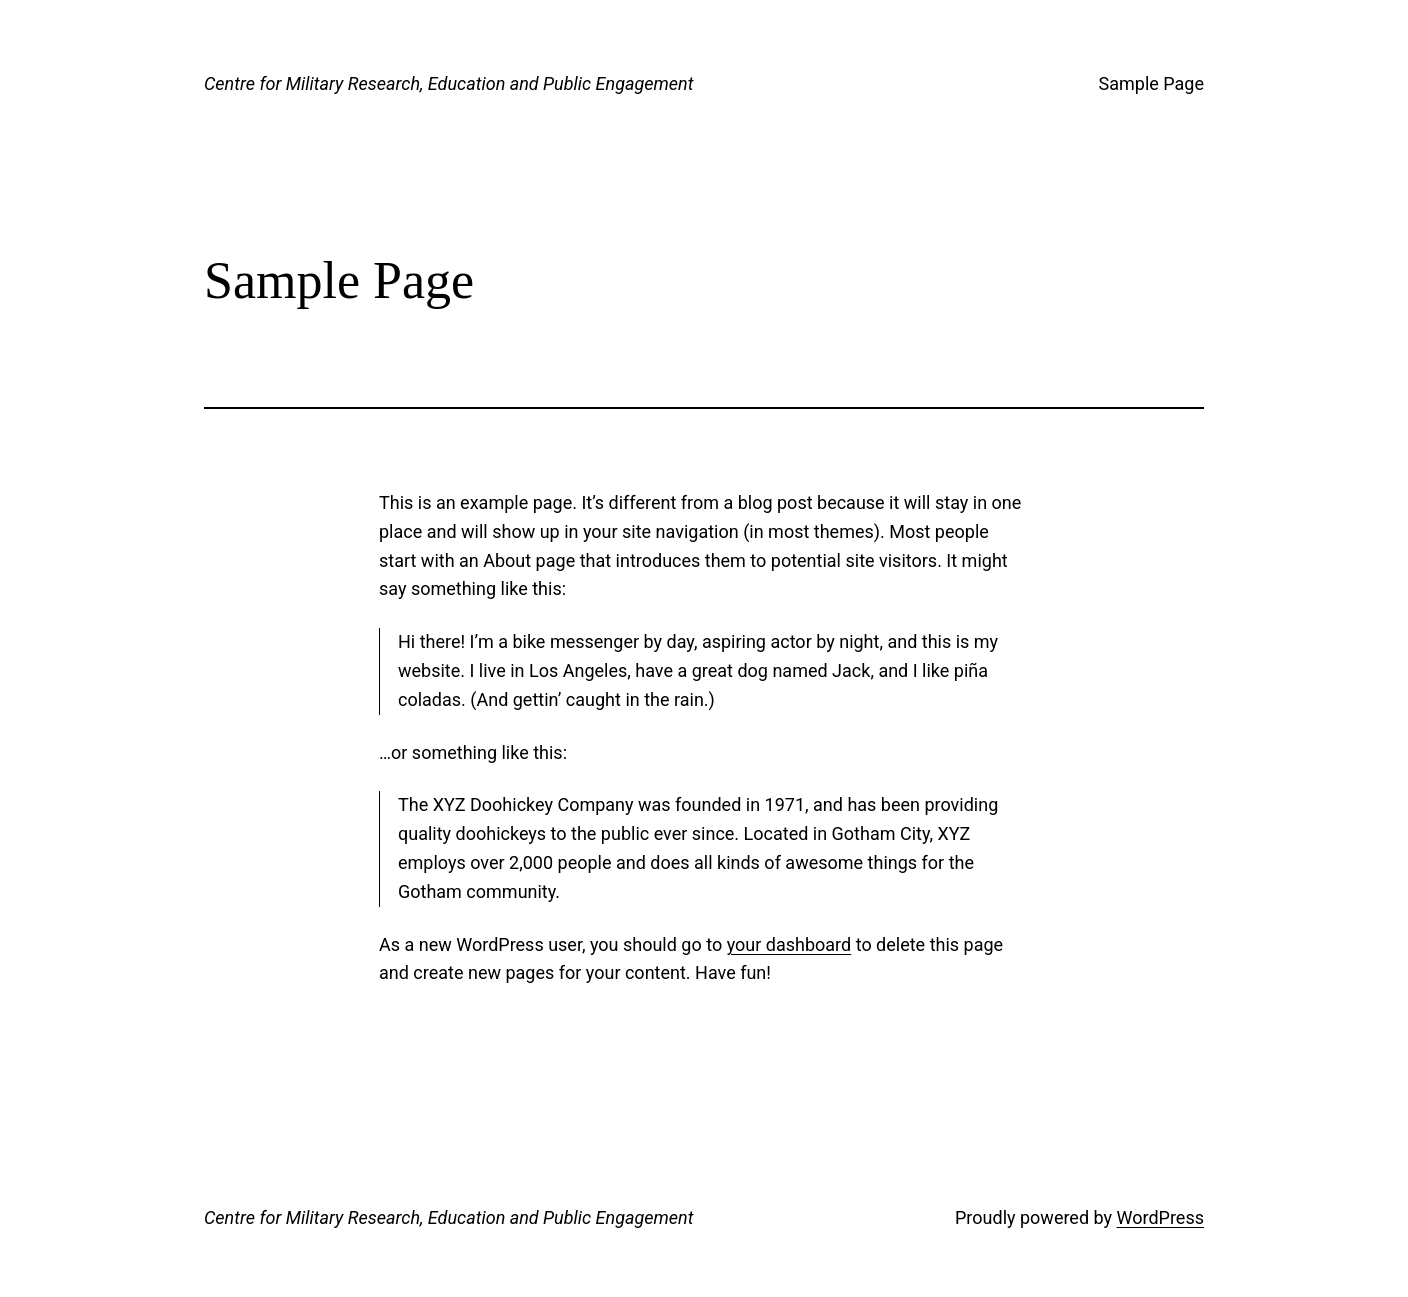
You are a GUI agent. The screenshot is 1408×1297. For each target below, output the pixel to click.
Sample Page (1151, 83)
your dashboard (789, 944)
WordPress (1160, 1217)
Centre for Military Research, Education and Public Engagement (448, 83)
